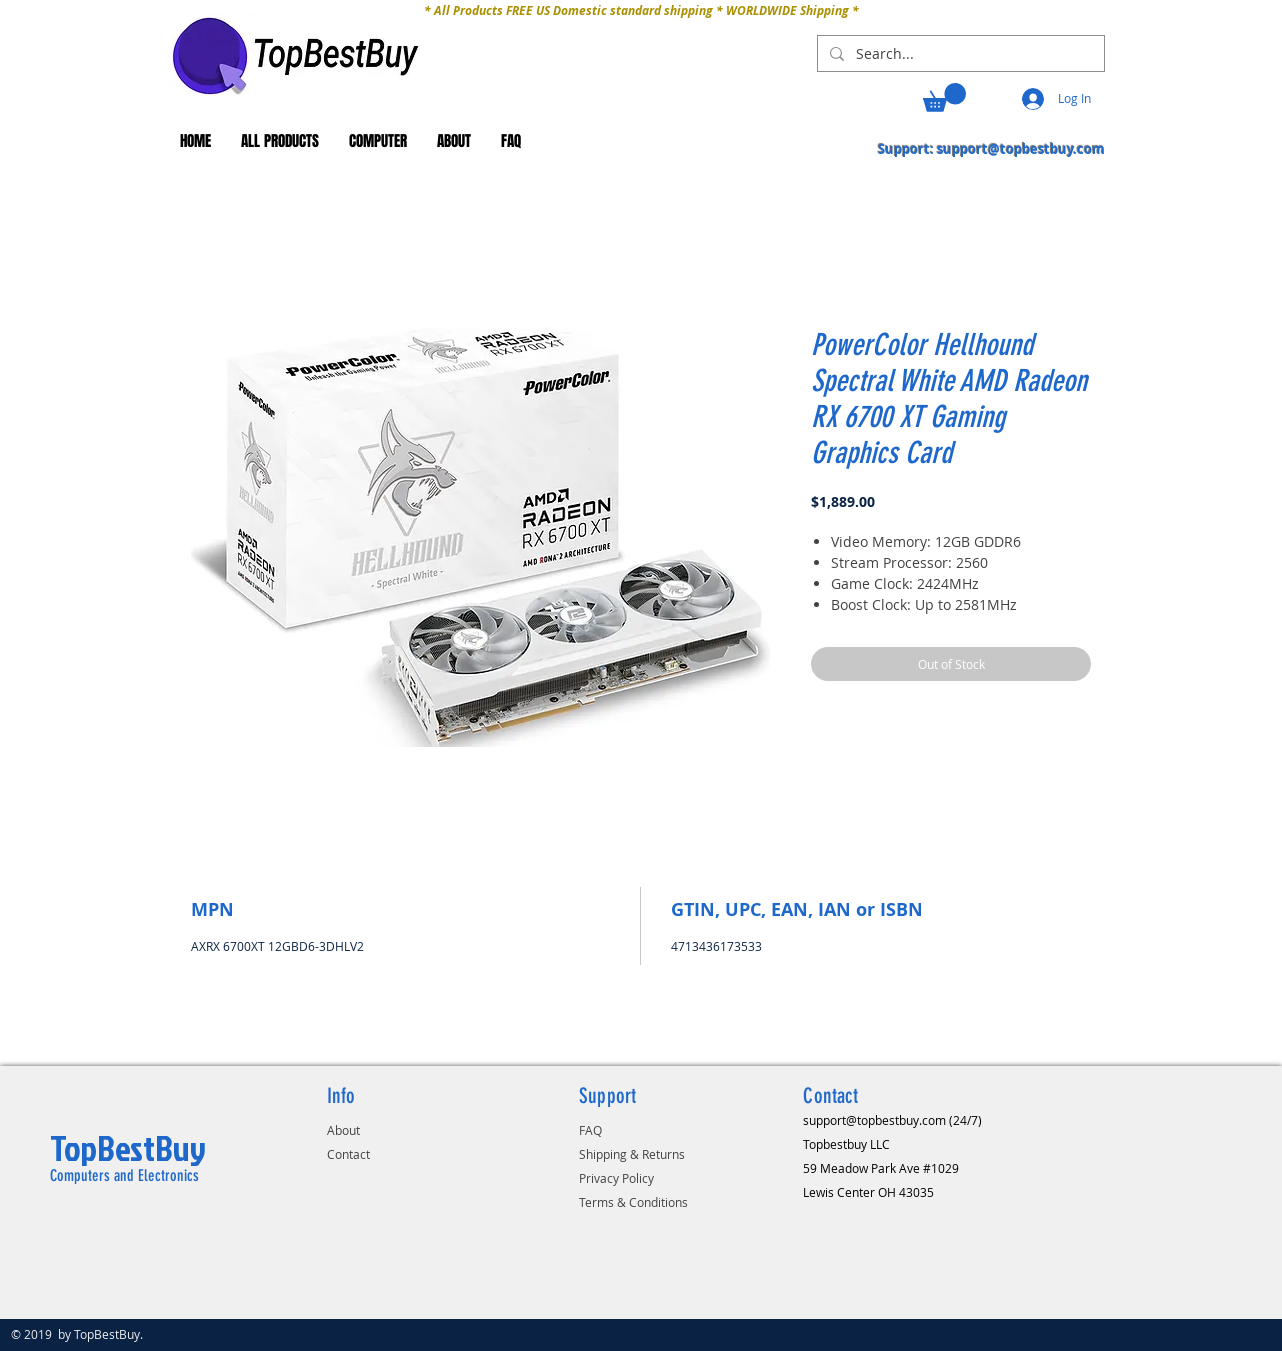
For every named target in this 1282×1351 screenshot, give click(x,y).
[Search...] (959, 54)
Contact (348, 1154)
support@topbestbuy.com (1021, 149)
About (343, 1130)
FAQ (590, 1130)
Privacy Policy (616, 1178)
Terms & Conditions (633, 1202)
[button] (944, 97)
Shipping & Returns (632, 1154)
